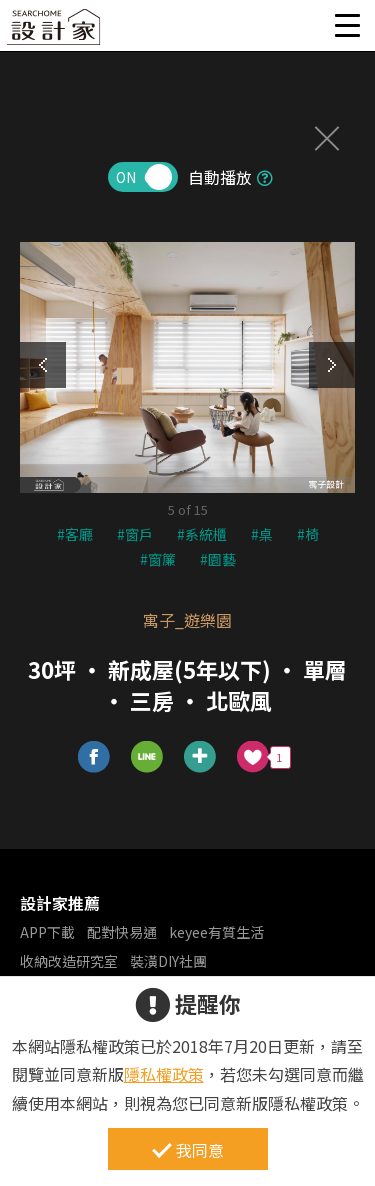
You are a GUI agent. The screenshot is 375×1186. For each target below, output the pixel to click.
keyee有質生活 (216, 932)
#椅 (308, 534)
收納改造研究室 (69, 961)
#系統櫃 (202, 534)
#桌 (262, 534)
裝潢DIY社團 (168, 961)
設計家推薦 (60, 903)
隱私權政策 (164, 1074)
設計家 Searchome (55, 32)
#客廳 (75, 534)
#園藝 (218, 559)
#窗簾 (158, 559)
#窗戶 (135, 534)
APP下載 (47, 932)
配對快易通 (122, 932)
